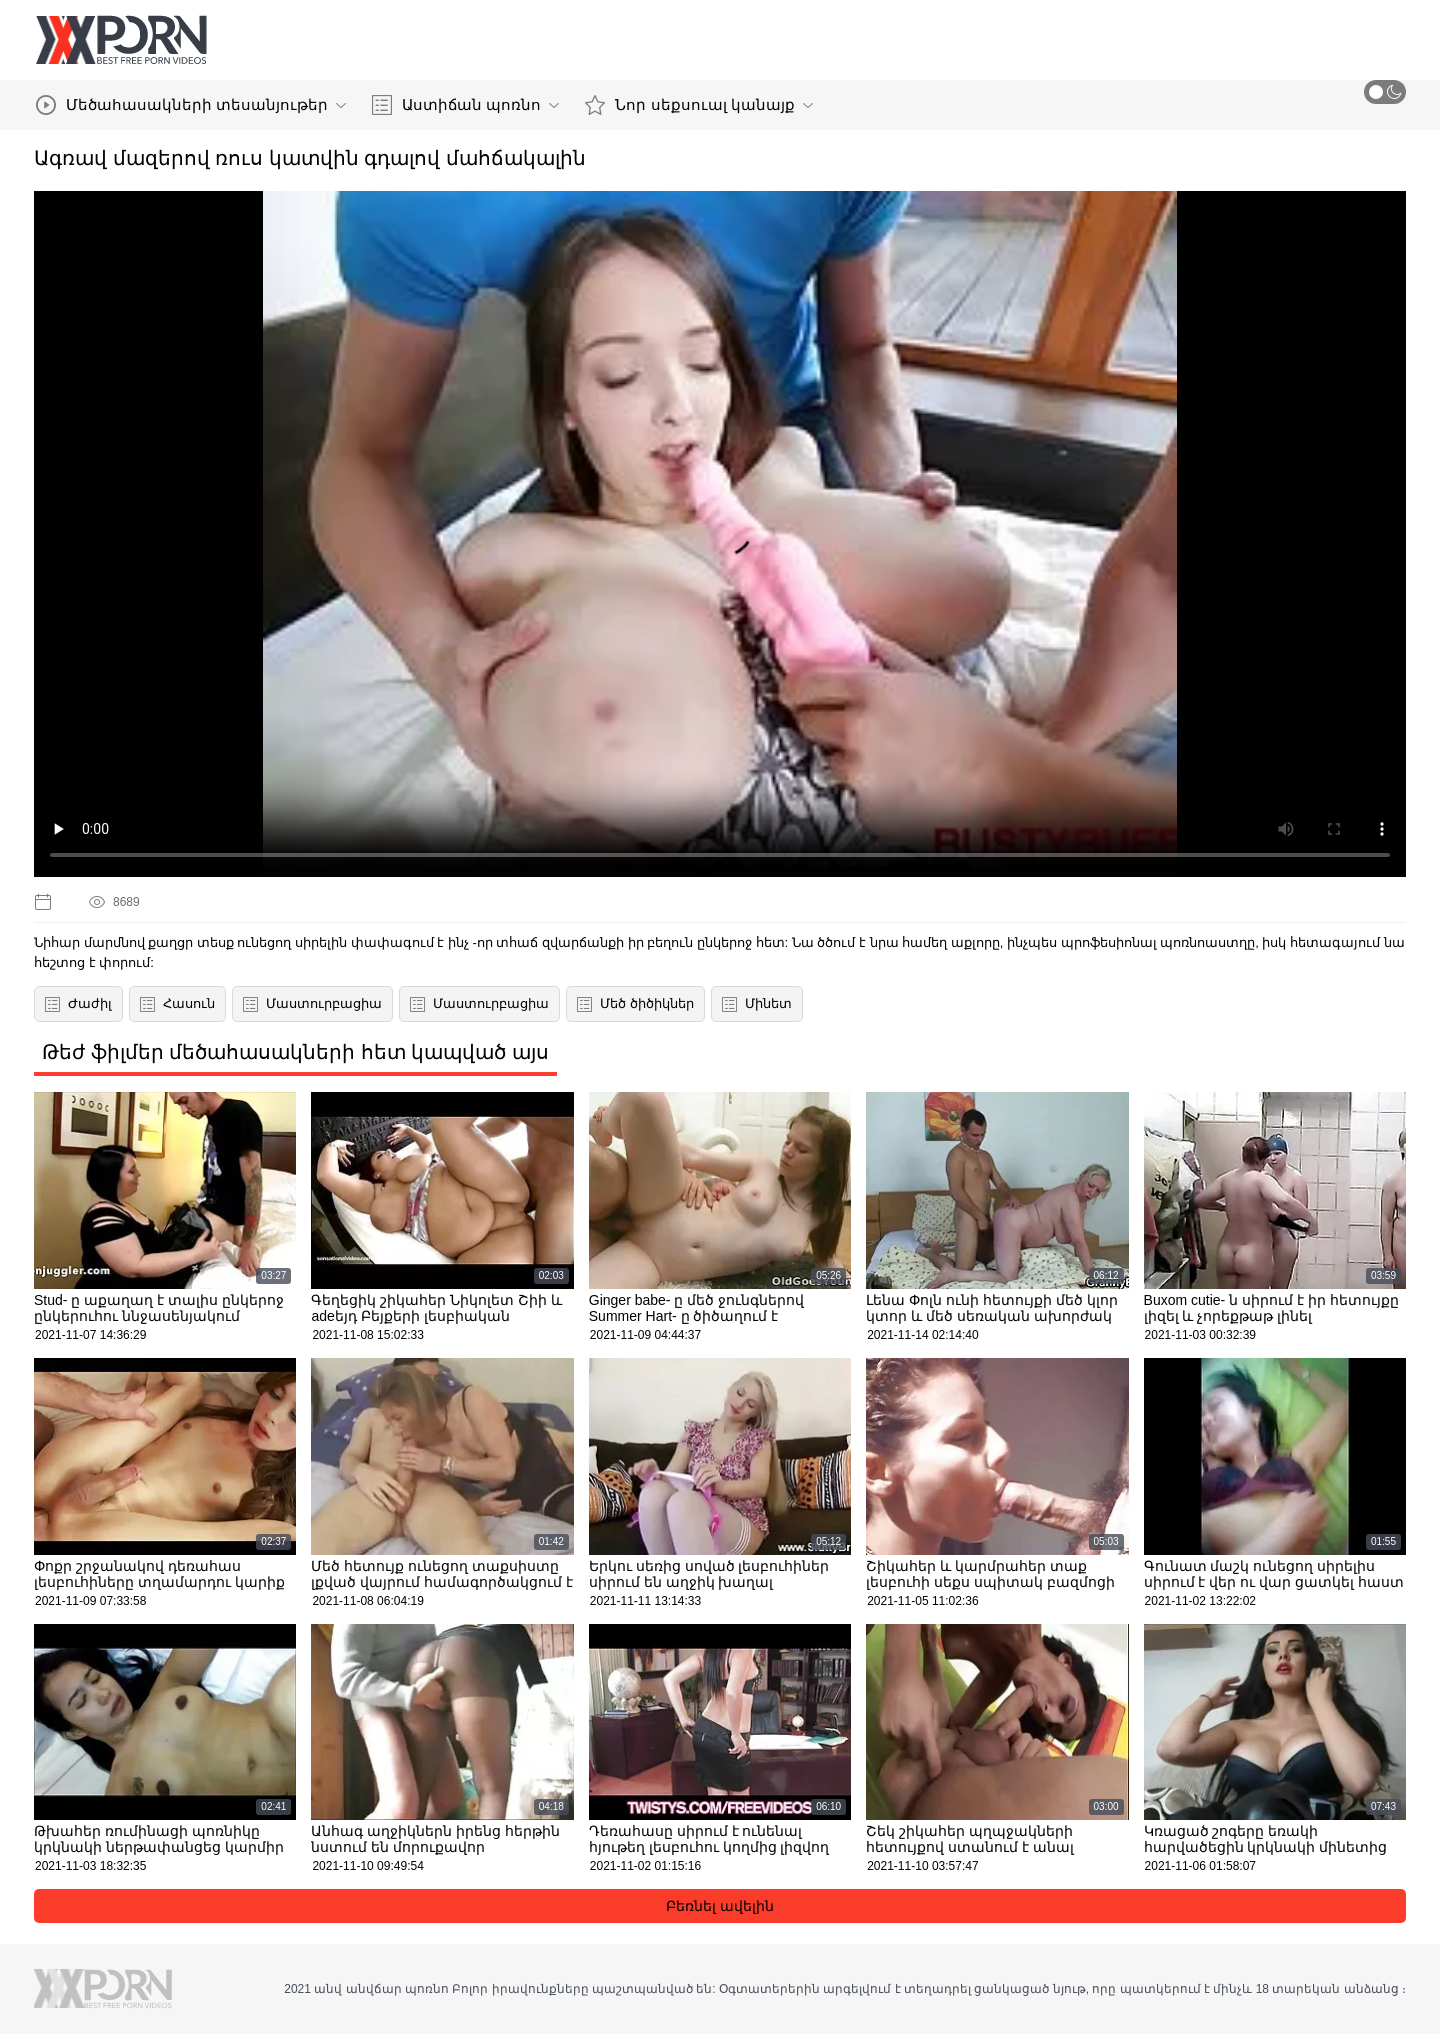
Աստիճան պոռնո (465, 105)
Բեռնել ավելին (720, 1906)
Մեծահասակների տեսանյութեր (191, 105)
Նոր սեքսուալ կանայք (698, 105)
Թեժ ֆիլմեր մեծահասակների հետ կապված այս (295, 1052)
